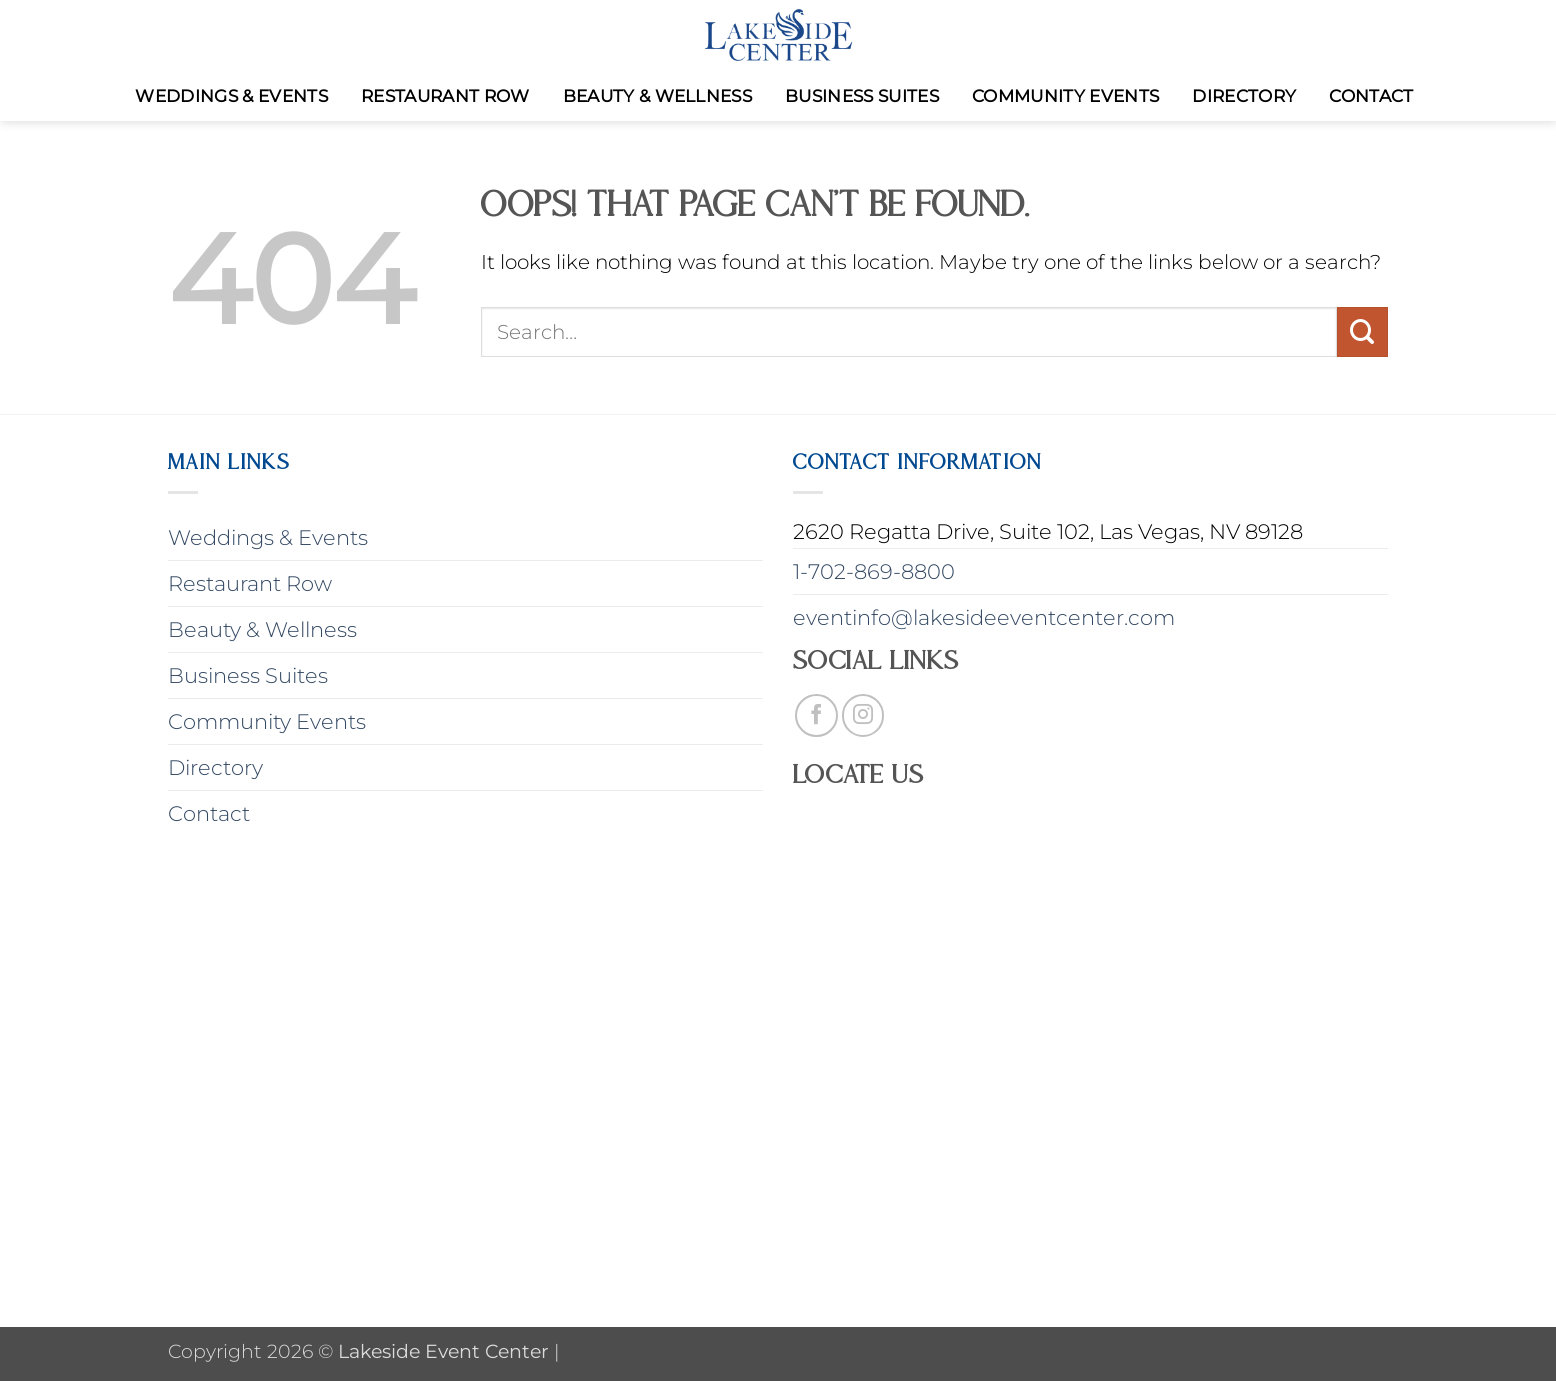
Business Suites (862, 96)
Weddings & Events (231, 96)
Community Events (1065, 96)
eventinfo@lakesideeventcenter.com (984, 617)
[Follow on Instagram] (863, 715)
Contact (1371, 96)
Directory (1244, 96)
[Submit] (1362, 332)
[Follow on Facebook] (816, 715)
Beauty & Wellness (658, 96)
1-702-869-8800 (874, 571)
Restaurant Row (445, 96)
